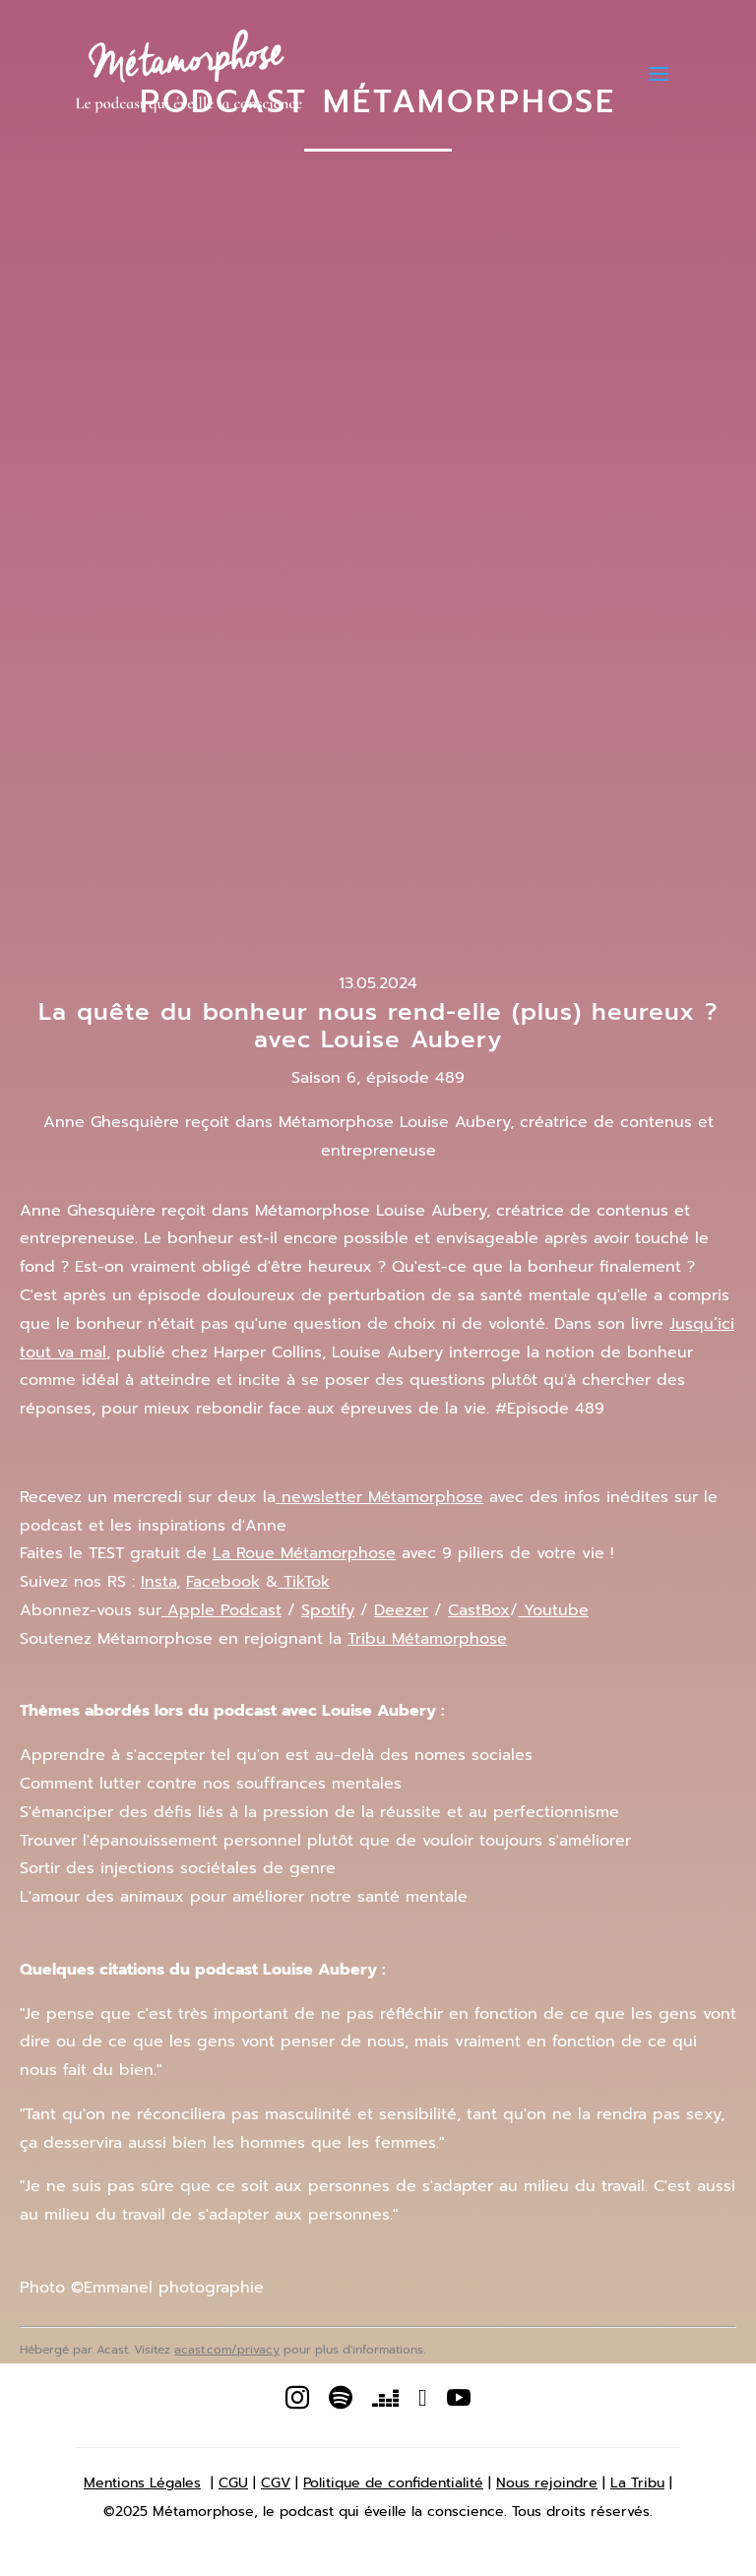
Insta (158, 1582)
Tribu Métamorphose (427, 1639)
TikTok (304, 1582)
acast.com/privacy (227, 2349)
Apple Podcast (221, 1610)
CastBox (479, 1610)
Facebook (223, 1582)
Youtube (553, 1610)
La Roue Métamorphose (304, 1553)
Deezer (401, 1610)
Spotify (327, 1610)
